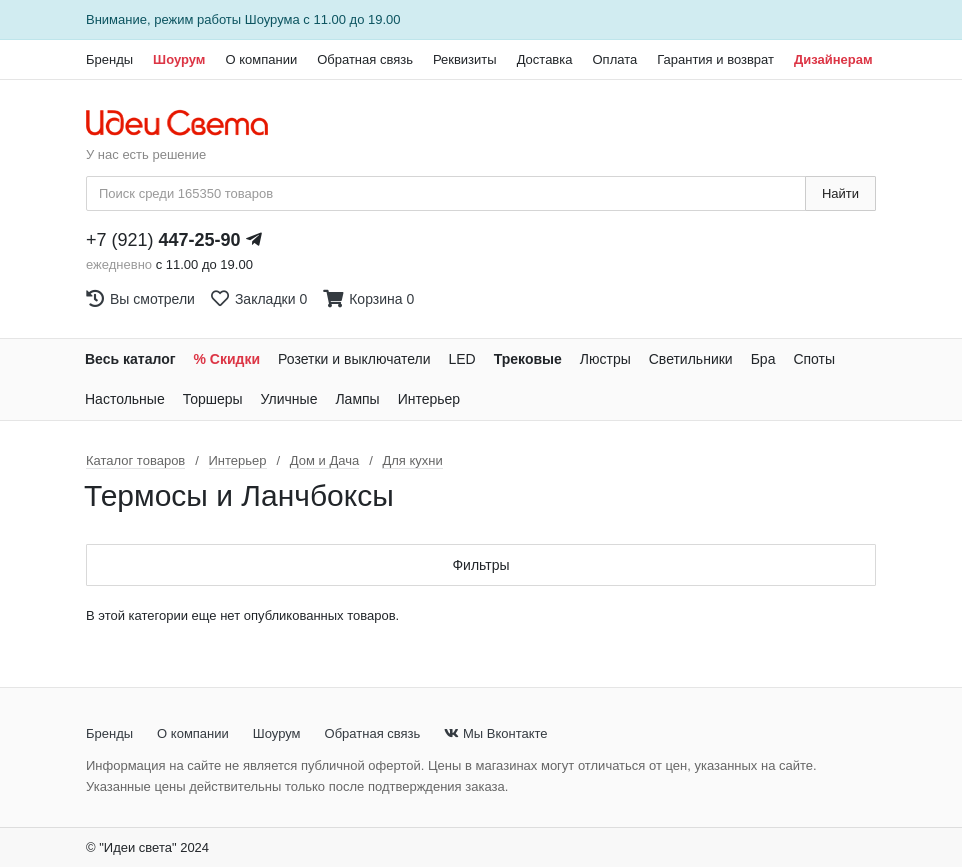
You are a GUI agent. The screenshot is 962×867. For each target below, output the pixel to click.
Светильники (691, 359)
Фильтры (480, 565)
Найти (840, 193)
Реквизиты (465, 59)
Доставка (545, 59)
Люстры (605, 359)
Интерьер (429, 399)
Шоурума (272, 19)
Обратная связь (365, 59)
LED (461, 359)
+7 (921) (163, 240)
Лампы (357, 399)
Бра (763, 359)
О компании (261, 59)
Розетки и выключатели (354, 359)
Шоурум (179, 59)
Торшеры (213, 399)
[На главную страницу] (187, 124)
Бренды (109, 59)
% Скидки (227, 359)
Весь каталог (130, 359)
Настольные (125, 399)
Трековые (528, 359)
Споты (814, 359)
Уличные (289, 399)
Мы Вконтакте (495, 733)
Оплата (614, 59)
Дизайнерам (833, 59)
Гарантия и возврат (715, 59)
